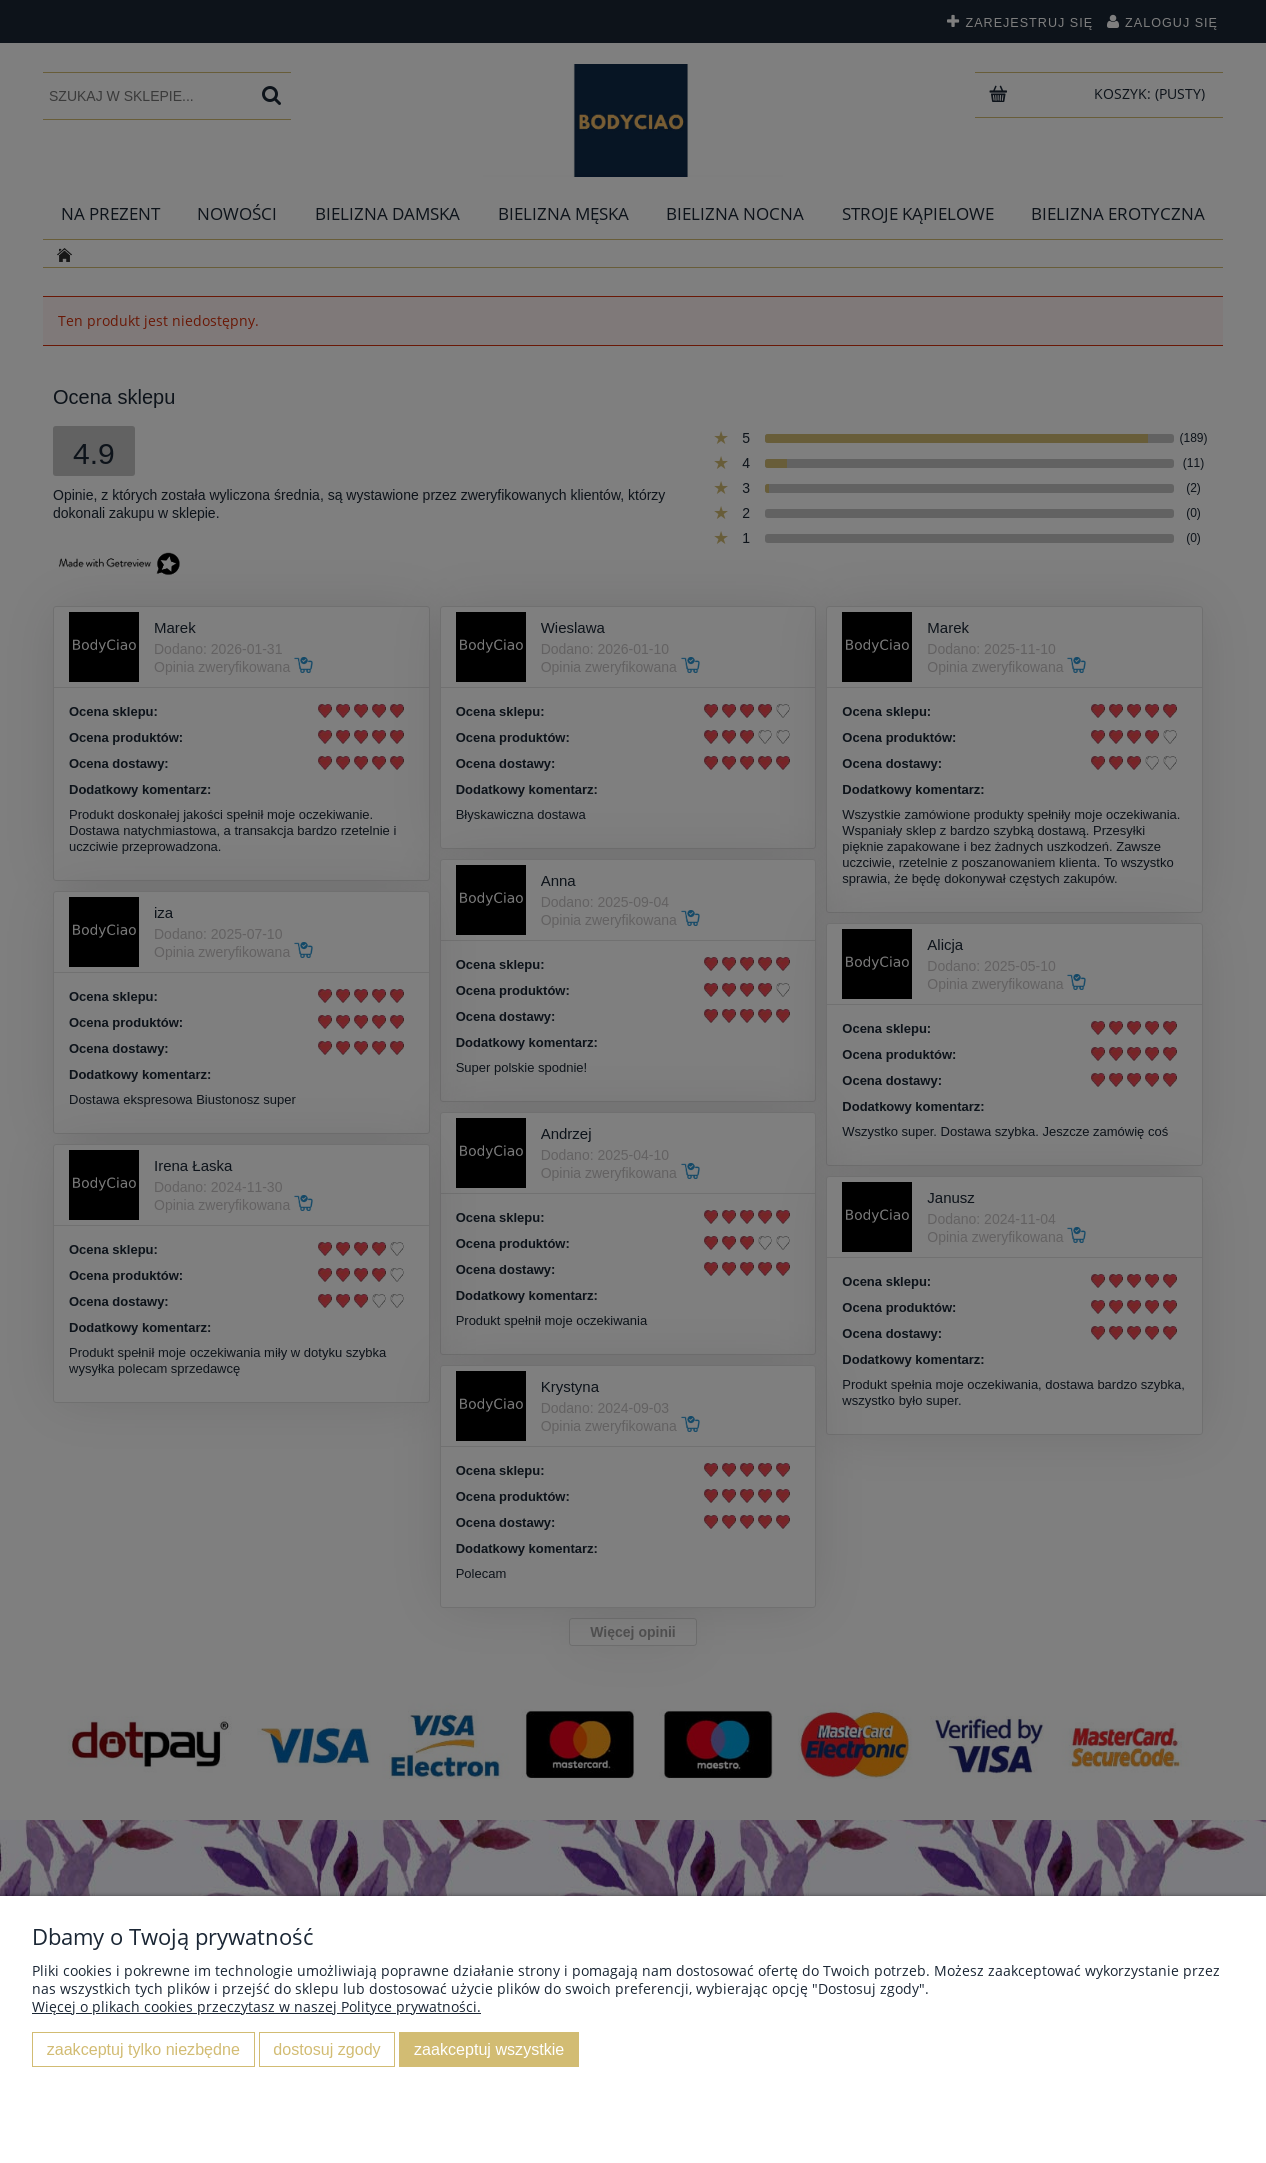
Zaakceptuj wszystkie (489, 2049)
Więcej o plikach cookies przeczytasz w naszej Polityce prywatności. (256, 2006)
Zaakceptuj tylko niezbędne (143, 2049)
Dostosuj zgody (326, 2049)
